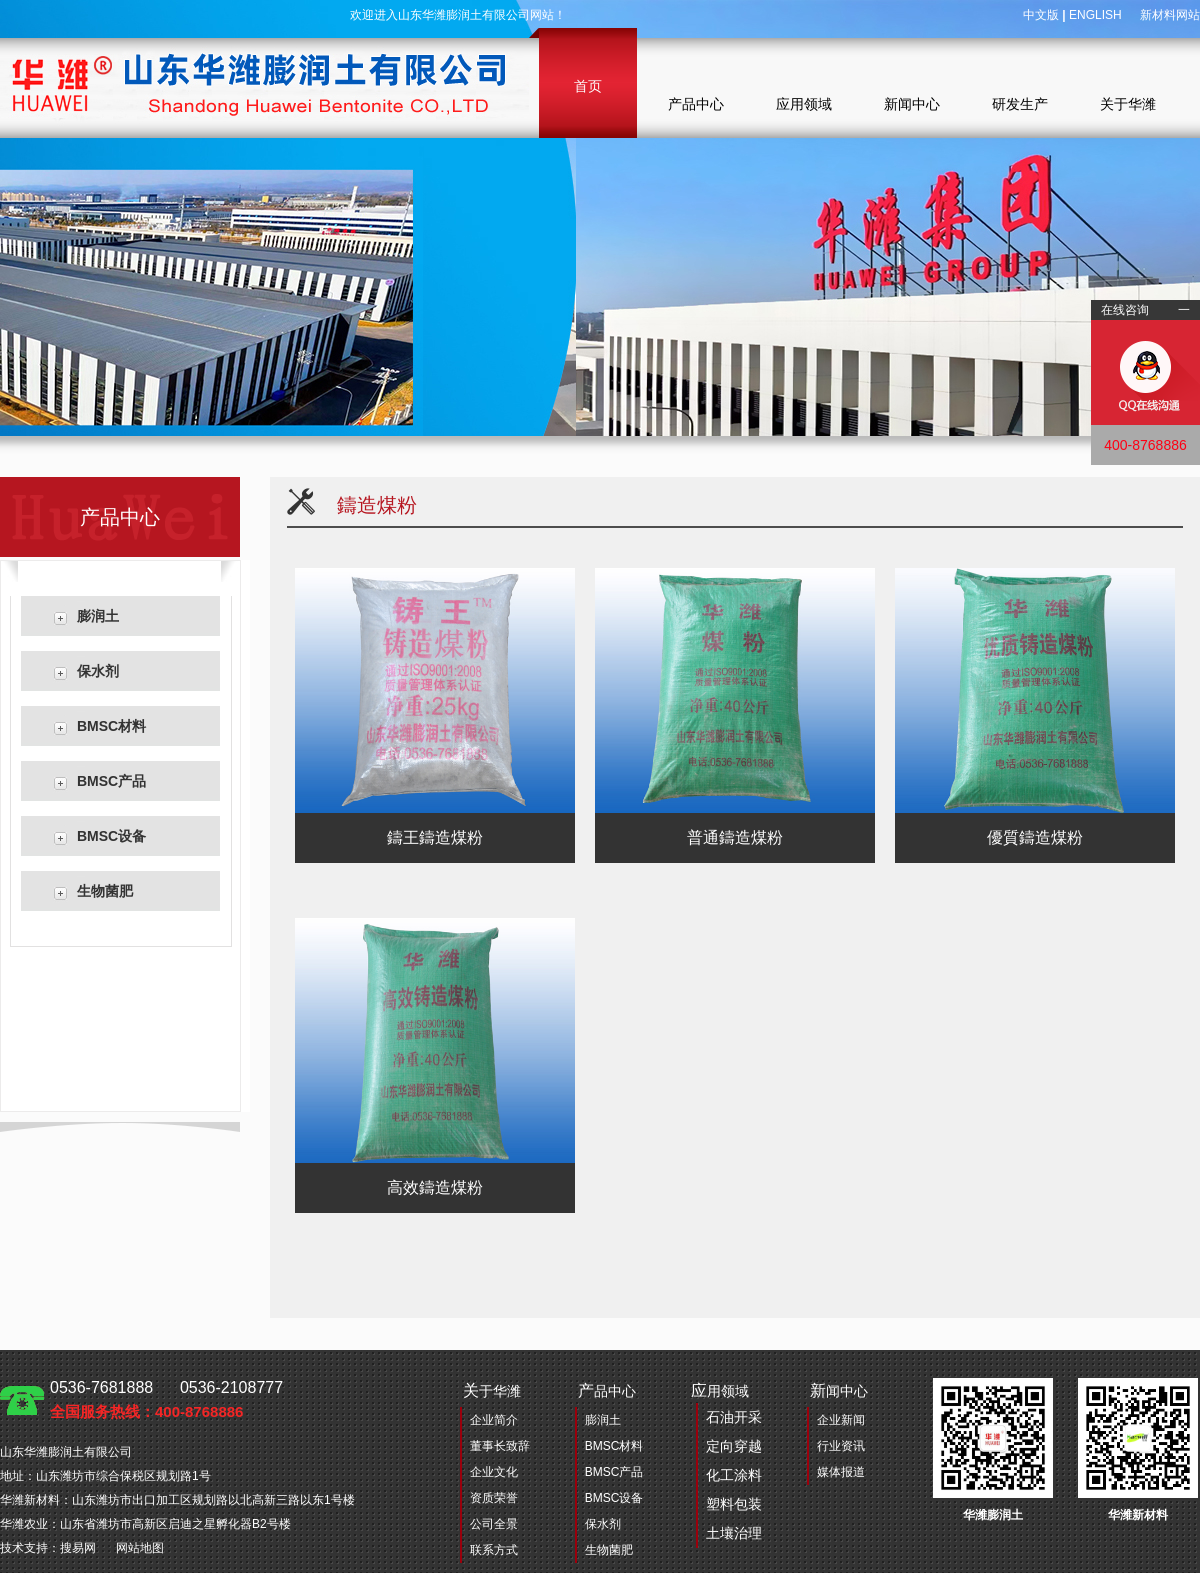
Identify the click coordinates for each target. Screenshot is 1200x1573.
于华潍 (492, 1390)
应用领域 (804, 104)
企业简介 (494, 1420)
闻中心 (839, 1390)
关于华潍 (1128, 104)
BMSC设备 (111, 836)
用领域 (726, 1465)
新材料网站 (1170, 15)
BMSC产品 (111, 781)
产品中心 (696, 104)
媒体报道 (841, 1472)
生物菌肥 (105, 891)
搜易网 (78, 1548)
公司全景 (494, 1524)
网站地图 (140, 1548)
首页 (588, 86)
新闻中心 (912, 104)
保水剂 (98, 671)
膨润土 (98, 616)
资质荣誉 (494, 1498)
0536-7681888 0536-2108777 (166, 1399)
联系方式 (494, 1550)
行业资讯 (841, 1446)
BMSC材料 (111, 726)
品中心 (607, 1390)
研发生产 (1020, 104)
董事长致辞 (500, 1446)
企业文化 (494, 1472)
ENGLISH (1095, 15)
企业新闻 (841, 1420)
